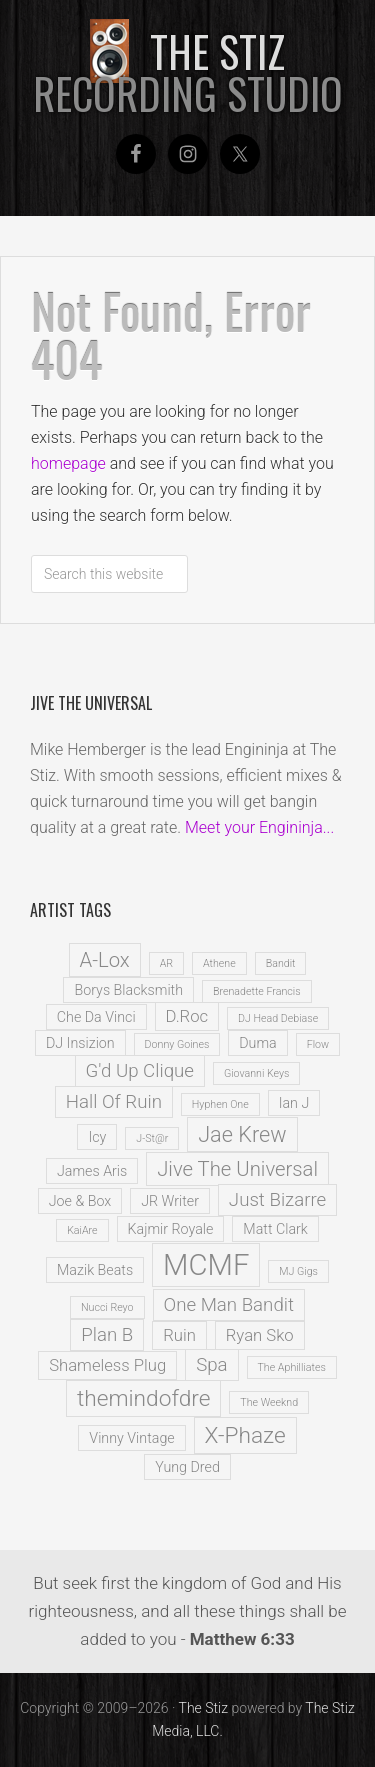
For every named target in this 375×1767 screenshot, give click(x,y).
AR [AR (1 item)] (166, 963)
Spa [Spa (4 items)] (211, 1365)
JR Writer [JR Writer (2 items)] (170, 1201)
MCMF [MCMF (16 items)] (206, 1265)
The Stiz (188, 72)
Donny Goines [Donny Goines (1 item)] (177, 1044)
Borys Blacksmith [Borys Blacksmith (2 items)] (128, 990)
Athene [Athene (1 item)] (219, 963)
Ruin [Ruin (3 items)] (179, 1335)
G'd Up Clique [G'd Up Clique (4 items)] (140, 1071)
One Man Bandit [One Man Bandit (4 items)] (229, 1305)
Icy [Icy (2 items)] (97, 1137)
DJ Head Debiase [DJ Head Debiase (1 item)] (278, 1018)
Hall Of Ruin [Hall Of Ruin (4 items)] (114, 1102)
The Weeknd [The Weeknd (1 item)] (269, 1402)
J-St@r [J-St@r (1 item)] (152, 1138)
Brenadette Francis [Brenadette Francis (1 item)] (257, 991)
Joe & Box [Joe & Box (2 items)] (80, 1201)
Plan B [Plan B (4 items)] (107, 1335)
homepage (68, 463)
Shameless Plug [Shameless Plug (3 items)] (107, 1365)
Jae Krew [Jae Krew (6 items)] (242, 1134)
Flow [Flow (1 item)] (318, 1044)
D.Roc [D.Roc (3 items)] (187, 1016)
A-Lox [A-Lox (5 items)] (105, 960)
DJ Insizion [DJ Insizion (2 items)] (80, 1043)
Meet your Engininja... (259, 827)
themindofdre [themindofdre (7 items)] (144, 1398)
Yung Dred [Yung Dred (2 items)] (187, 1467)
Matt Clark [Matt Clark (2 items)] (275, 1229)
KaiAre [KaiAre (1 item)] (82, 1230)
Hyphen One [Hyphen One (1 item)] (220, 1104)
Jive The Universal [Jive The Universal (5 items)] (237, 1169)
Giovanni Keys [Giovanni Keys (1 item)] (257, 1073)
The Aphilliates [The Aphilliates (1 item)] (292, 1367)
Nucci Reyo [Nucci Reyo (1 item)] (107, 1307)
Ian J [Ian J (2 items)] (294, 1103)
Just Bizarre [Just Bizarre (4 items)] (277, 1200)
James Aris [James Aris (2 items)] (92, 1171)
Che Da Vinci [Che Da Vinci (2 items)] (96, 1017)
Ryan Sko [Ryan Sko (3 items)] (260, 1335)
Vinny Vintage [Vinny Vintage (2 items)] (131, 1438)
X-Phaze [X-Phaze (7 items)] (245, 1435)
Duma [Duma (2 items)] (257, 1043)
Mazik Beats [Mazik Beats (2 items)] (95, 1270)
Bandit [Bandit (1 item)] (281, 963)
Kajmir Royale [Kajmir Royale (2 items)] (171, 1229)
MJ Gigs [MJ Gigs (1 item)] (298, 1271)
